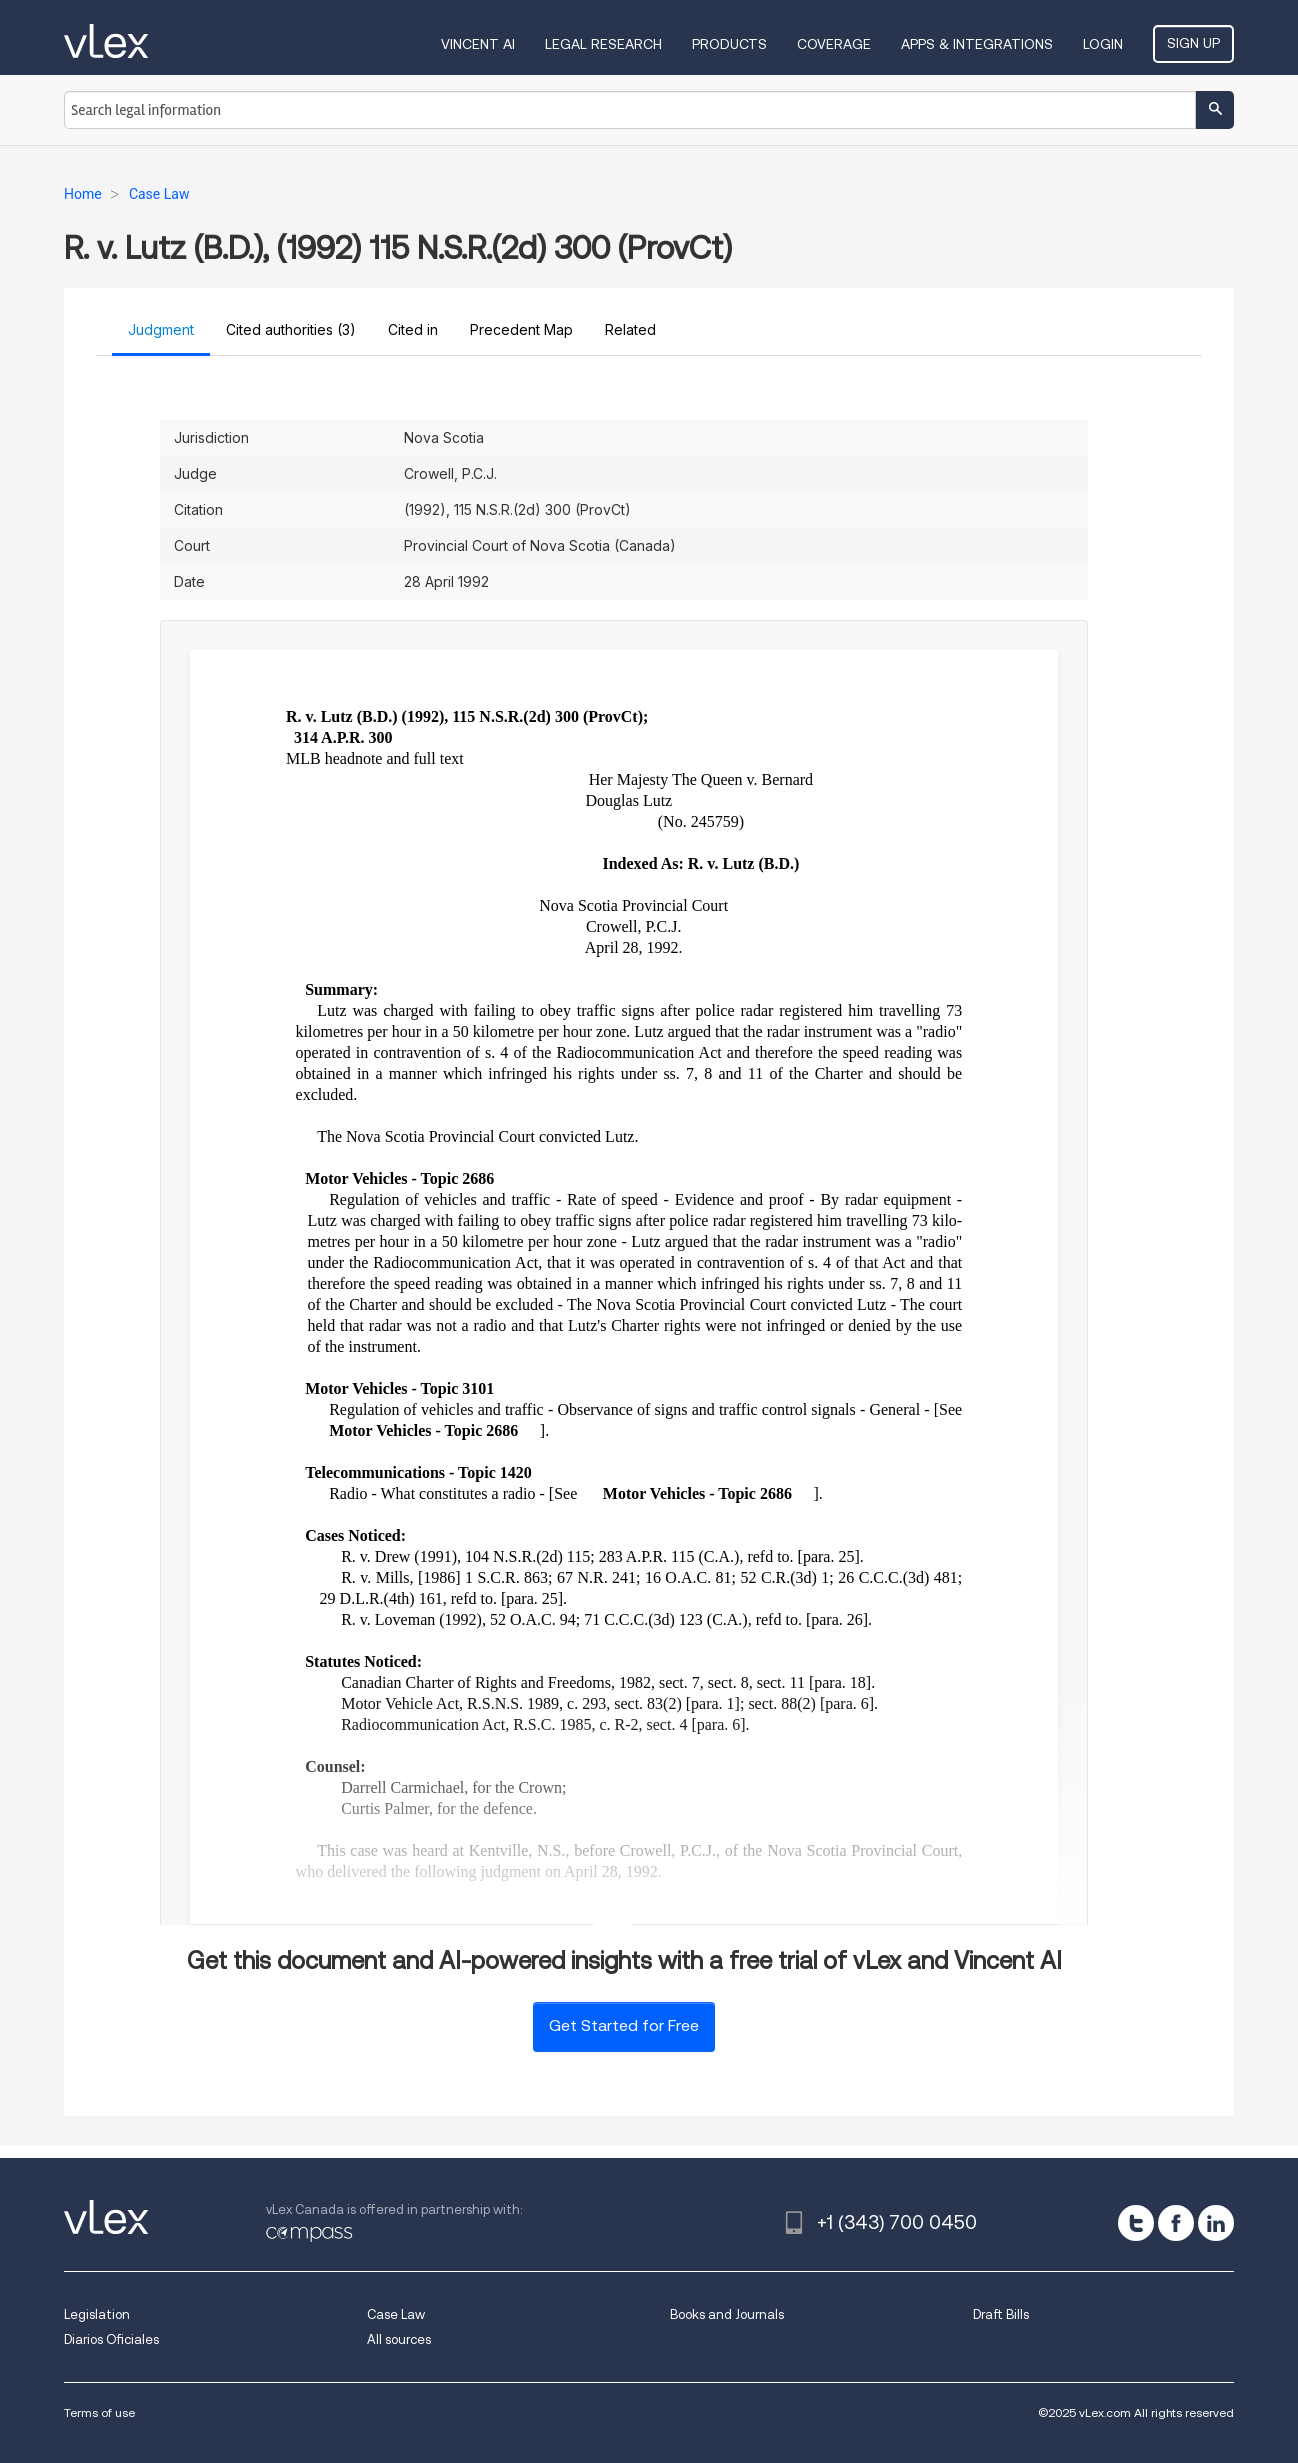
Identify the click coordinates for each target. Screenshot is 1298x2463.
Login (1103, 44)
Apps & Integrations (977, 44)
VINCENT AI (478, 44)
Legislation (97, 2314)
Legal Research (603, 44)
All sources (399, 2339)
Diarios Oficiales (111, 2339)
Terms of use (99, 2412)
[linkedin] (1216, 2223)
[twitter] (1136, 2223)
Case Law (396, 2314)
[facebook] (1176, 2223)
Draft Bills (1001, 2314)
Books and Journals (727, 2314)
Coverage (834, 44)
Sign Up (1193, 43)
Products (729, 44)
